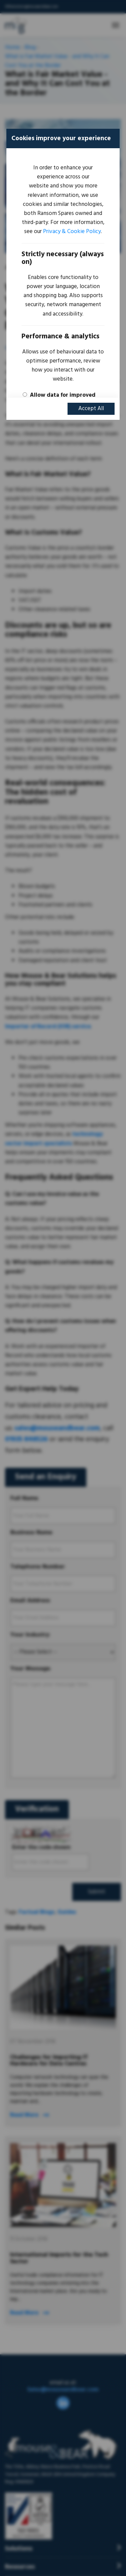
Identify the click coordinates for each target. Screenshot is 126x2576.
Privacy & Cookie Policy (72, 231)
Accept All (91, 408)
